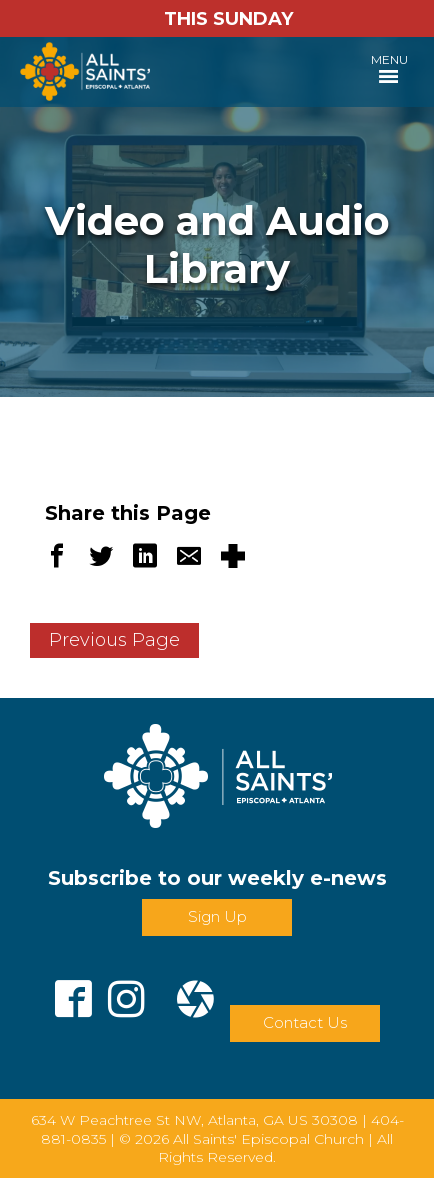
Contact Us (305, 1022)
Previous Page (114, 640)
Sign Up (217, 916)
